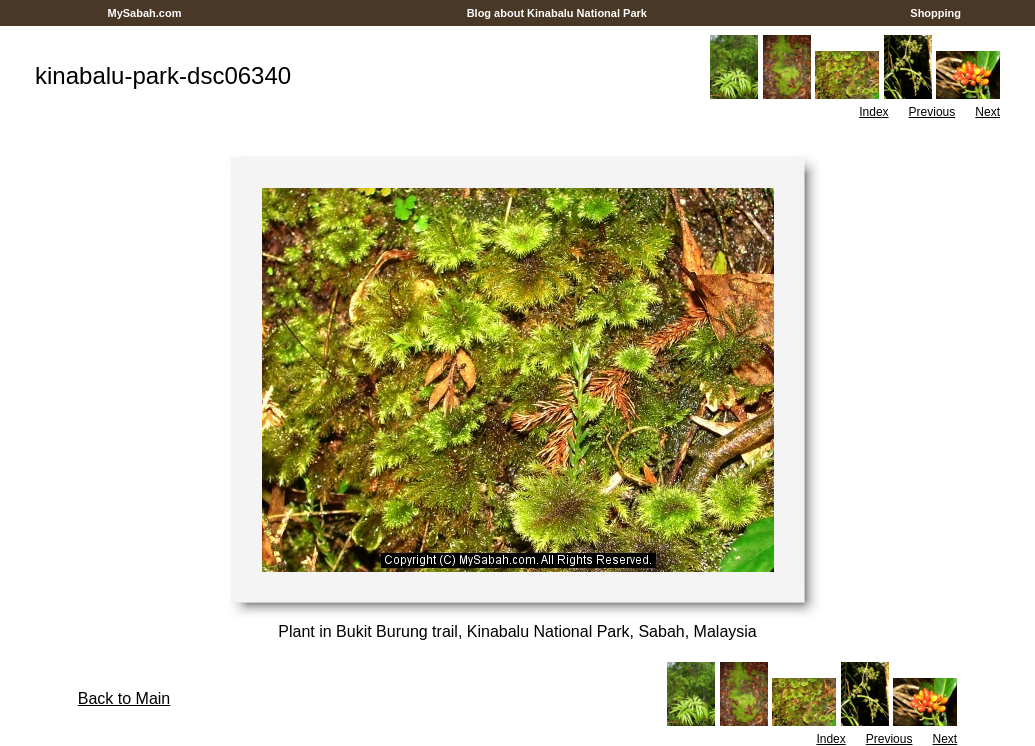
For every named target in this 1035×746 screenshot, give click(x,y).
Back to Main (124, 698)
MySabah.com (144, 13)
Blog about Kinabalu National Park (557, 13)
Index (873, 112)
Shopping (935, 13)
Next (987, 112)
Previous (932, 112)
